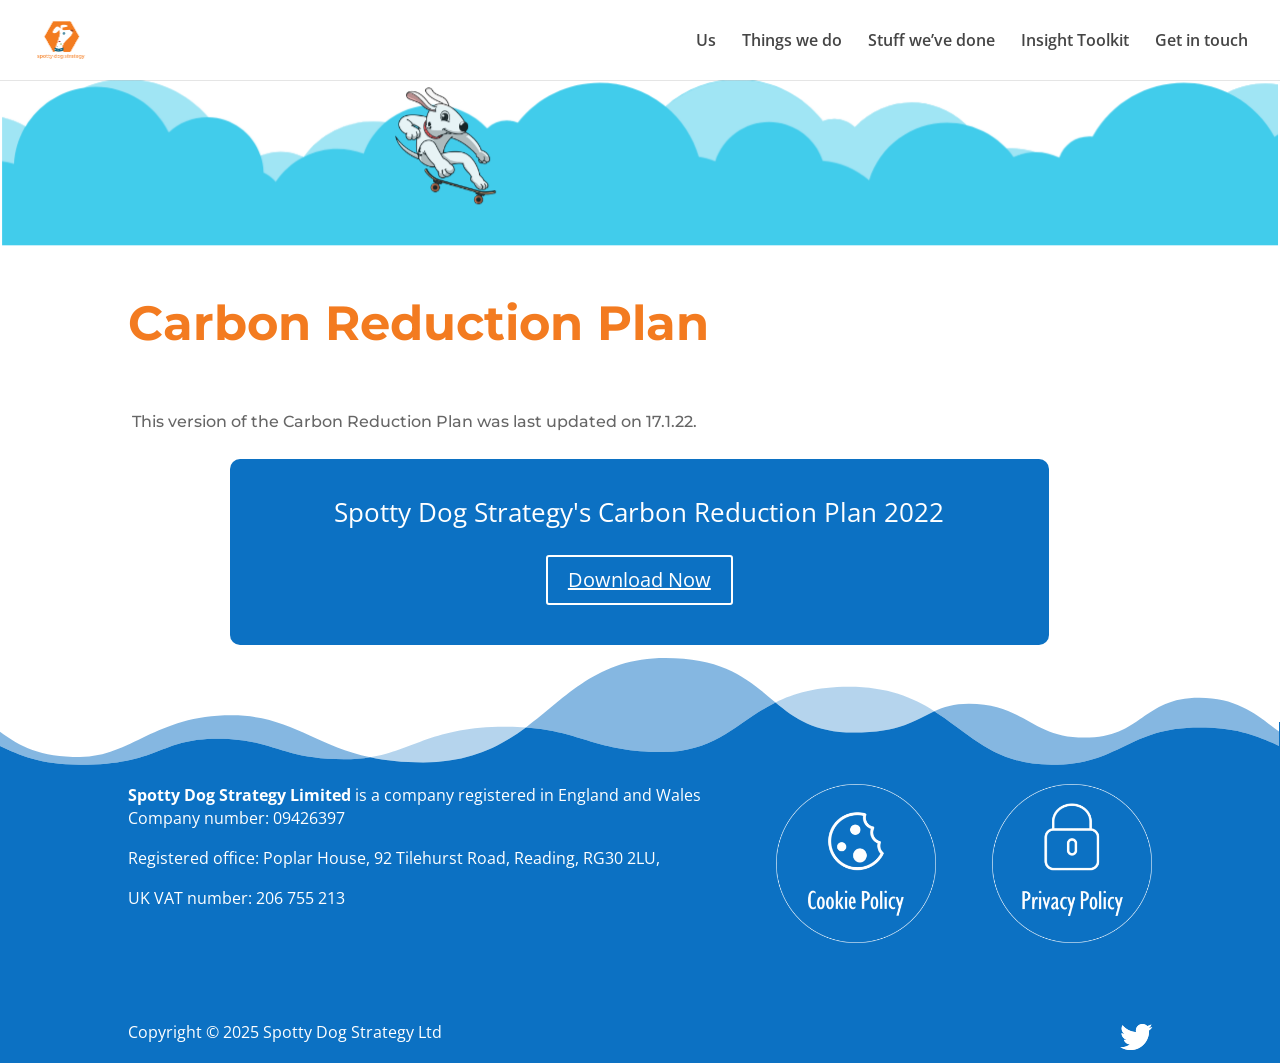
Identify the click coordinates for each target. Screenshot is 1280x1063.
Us (706, 42)
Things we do (792, 42)
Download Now (639, 579)
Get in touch (1201, 42)
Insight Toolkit (1075, 42)
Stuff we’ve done (931, 42)
